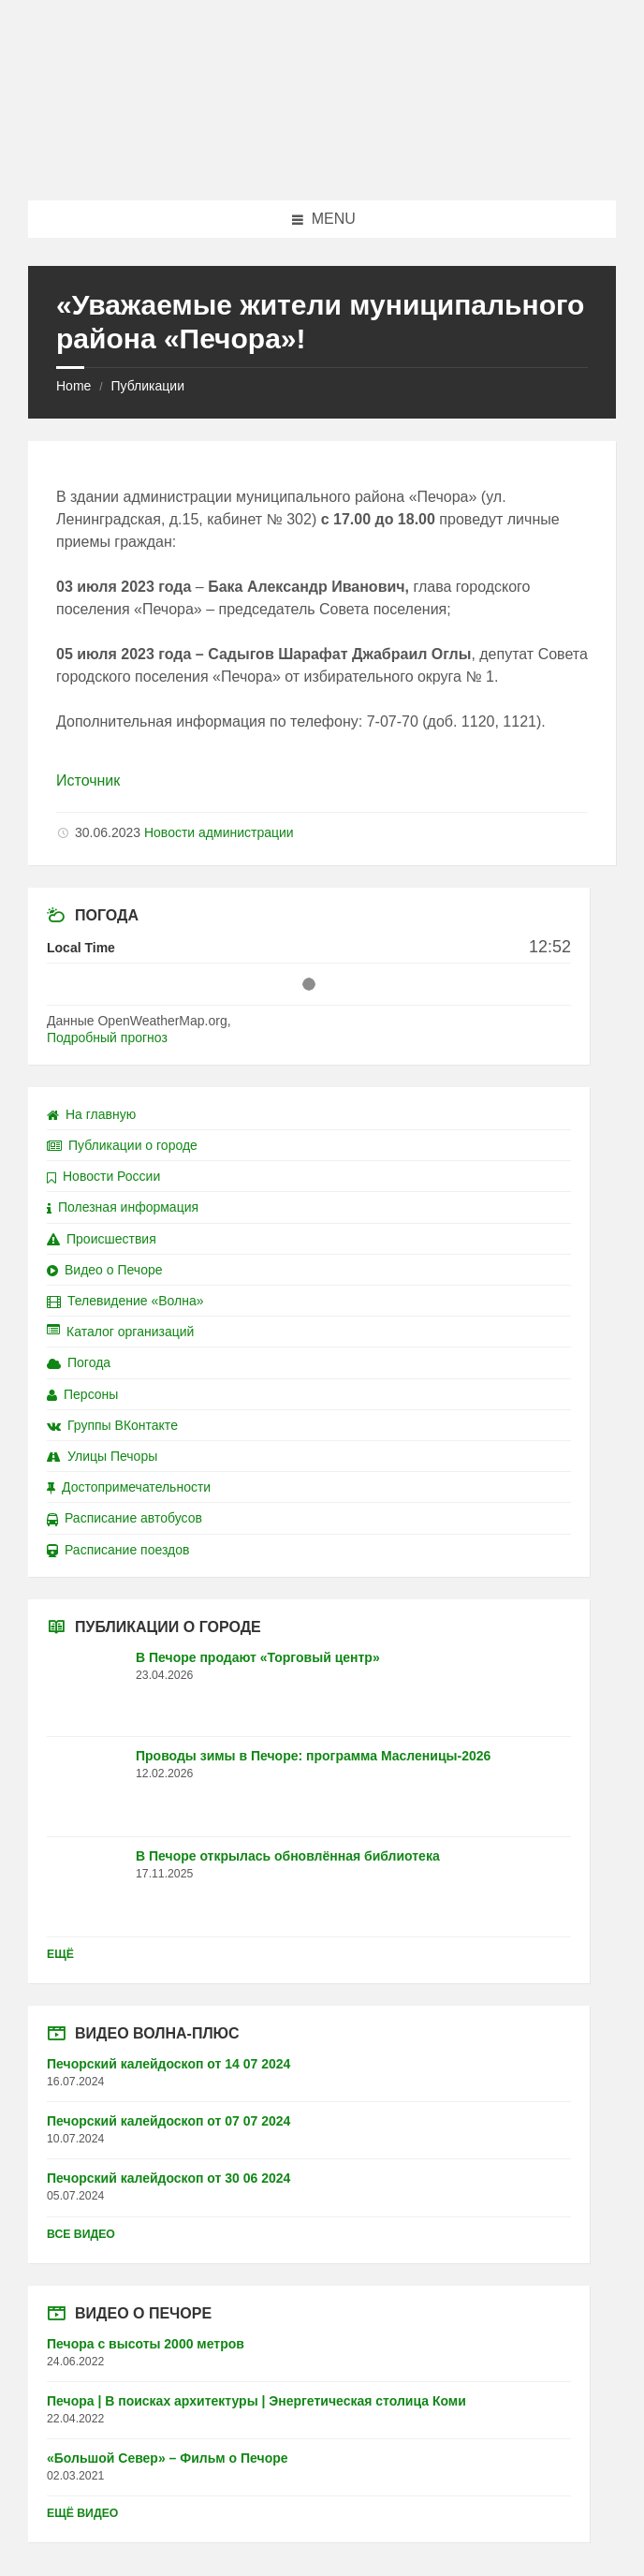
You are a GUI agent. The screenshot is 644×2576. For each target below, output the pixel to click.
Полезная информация (122, 1207)
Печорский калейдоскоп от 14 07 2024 (168, 2063)
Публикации (146, 385)
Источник (88, 780)
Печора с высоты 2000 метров (145, 2343)
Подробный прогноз (107, 1037)
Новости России (103, 1176)
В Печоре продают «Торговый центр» (258, 1657)
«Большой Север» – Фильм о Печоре (167, 2458)
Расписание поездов (118, 1549)
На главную (91, 1114)
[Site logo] (322, 163)
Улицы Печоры (102, 1456)
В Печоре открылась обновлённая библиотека (288, 1855)
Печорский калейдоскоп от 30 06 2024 (168, 2178)
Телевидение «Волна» (125, 1300)
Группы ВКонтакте (112, 1425)
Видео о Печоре (105, 1269)
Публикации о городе (122, 1145)
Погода (78, 1362)
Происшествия (101, 1238)
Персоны (82, 1394)
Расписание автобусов (124, 1517)
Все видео (81, 2234)
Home (73, 385)
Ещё (60, 1954)
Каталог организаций (120, 1331)
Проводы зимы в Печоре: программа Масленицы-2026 (313, 1755)
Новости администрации (219, 832)
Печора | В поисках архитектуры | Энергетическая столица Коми (256, 2400)
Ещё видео (82, 2513)
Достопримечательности (129, 1486)
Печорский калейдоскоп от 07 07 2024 (168, 2120)
